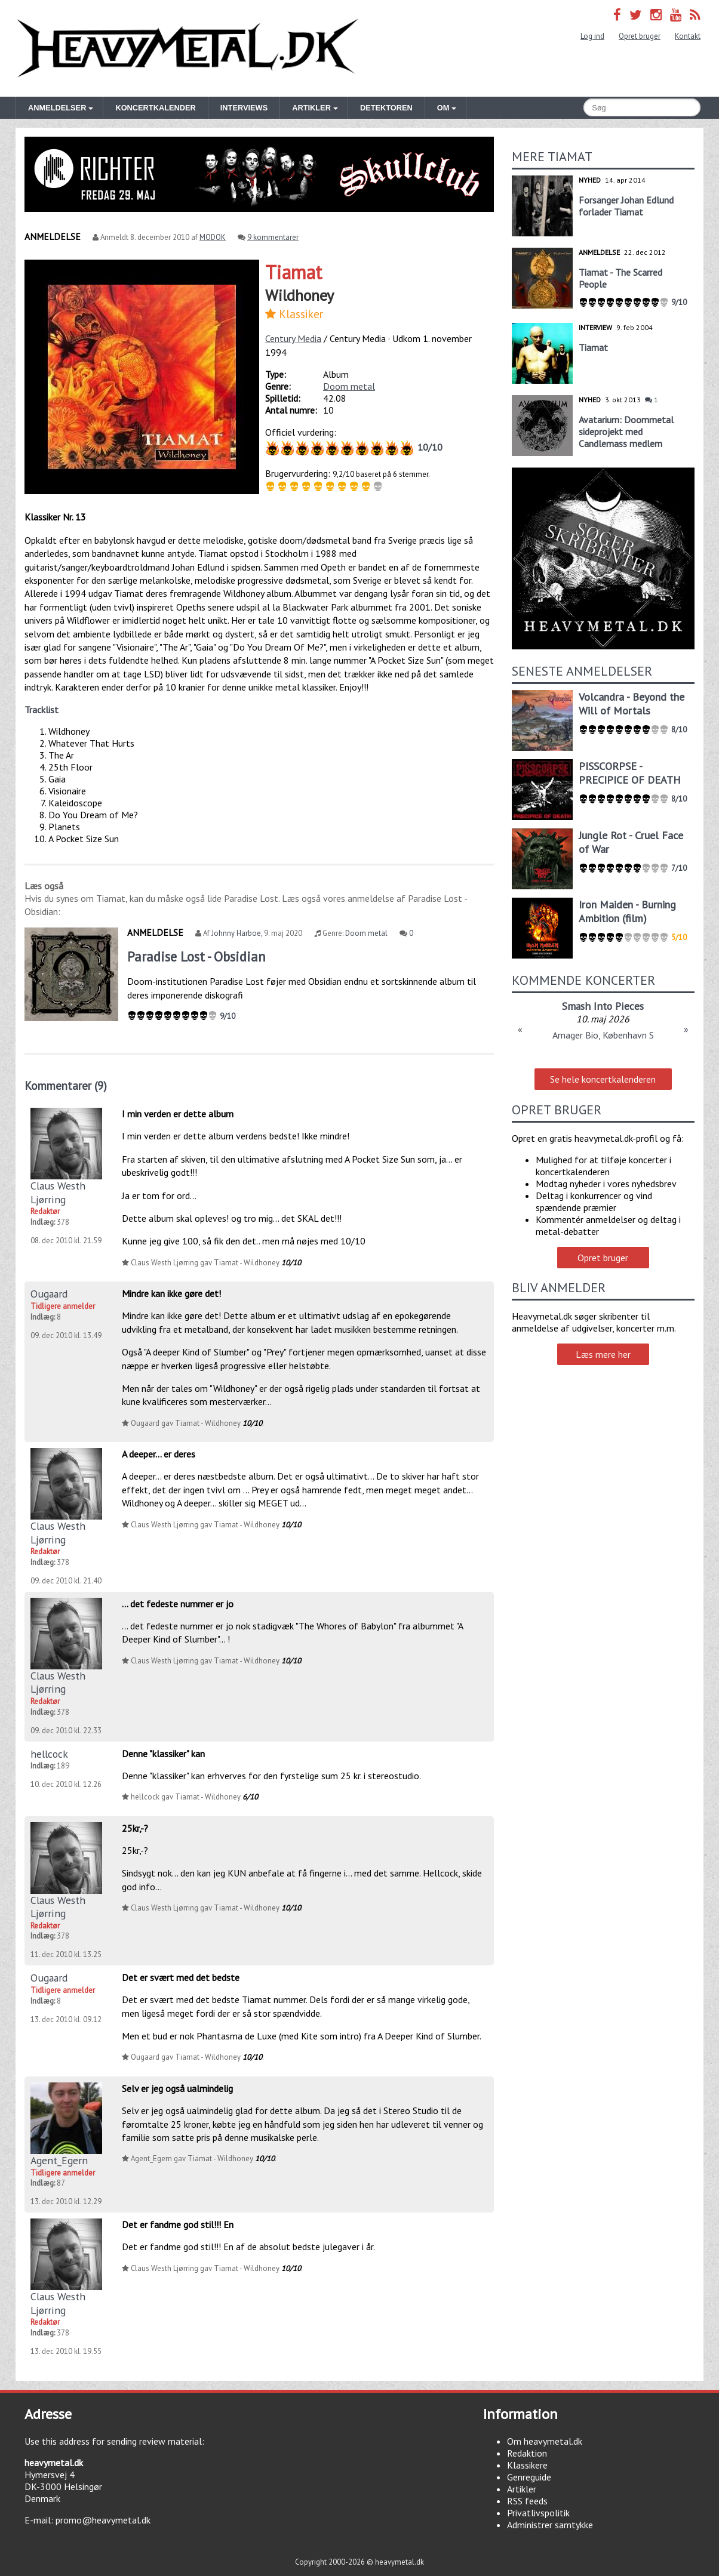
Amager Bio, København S (603, 1035)
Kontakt (687, 36)
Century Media (293, 338)
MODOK (212, 237)
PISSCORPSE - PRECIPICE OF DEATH (630, 773)
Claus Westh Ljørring (57, 1192)
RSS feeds (527, 2501)
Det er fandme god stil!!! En (177, 2224)
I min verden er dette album (177, 1114)
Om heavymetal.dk (544, 2441)
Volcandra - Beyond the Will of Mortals (631, 703)
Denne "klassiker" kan (163, 1754)
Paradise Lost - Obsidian (196, 956)
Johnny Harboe (236, 933)
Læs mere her (603, 1354)
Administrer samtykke (550, 2525)
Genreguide (529, 2477)
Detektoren (386, 107)
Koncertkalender (155, 107)
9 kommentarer (273, 237)
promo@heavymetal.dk (103, 2520)
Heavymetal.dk (188, 48)
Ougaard (48, 1294)
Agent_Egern (59, 2160)
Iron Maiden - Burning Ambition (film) (627, 911)
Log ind (592, 36)
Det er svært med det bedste (180, 1977)
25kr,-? (135, 1828)
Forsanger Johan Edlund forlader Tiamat (626, 206)
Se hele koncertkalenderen (603, 1079)
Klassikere (527, 2465)
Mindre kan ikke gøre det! (171, 1293)
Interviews (244, 107)
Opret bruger (639, 36)
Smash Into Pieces (603, 1006)
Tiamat (293, 272)
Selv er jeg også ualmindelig (177, 2088)
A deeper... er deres (158, 1454)
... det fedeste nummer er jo (177, 1604)
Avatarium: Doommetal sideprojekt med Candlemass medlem (626, 431)
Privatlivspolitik (538, 2513)
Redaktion (527, 2453)
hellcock (49, 1754)
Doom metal (349, 386)
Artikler (521, 2489)
